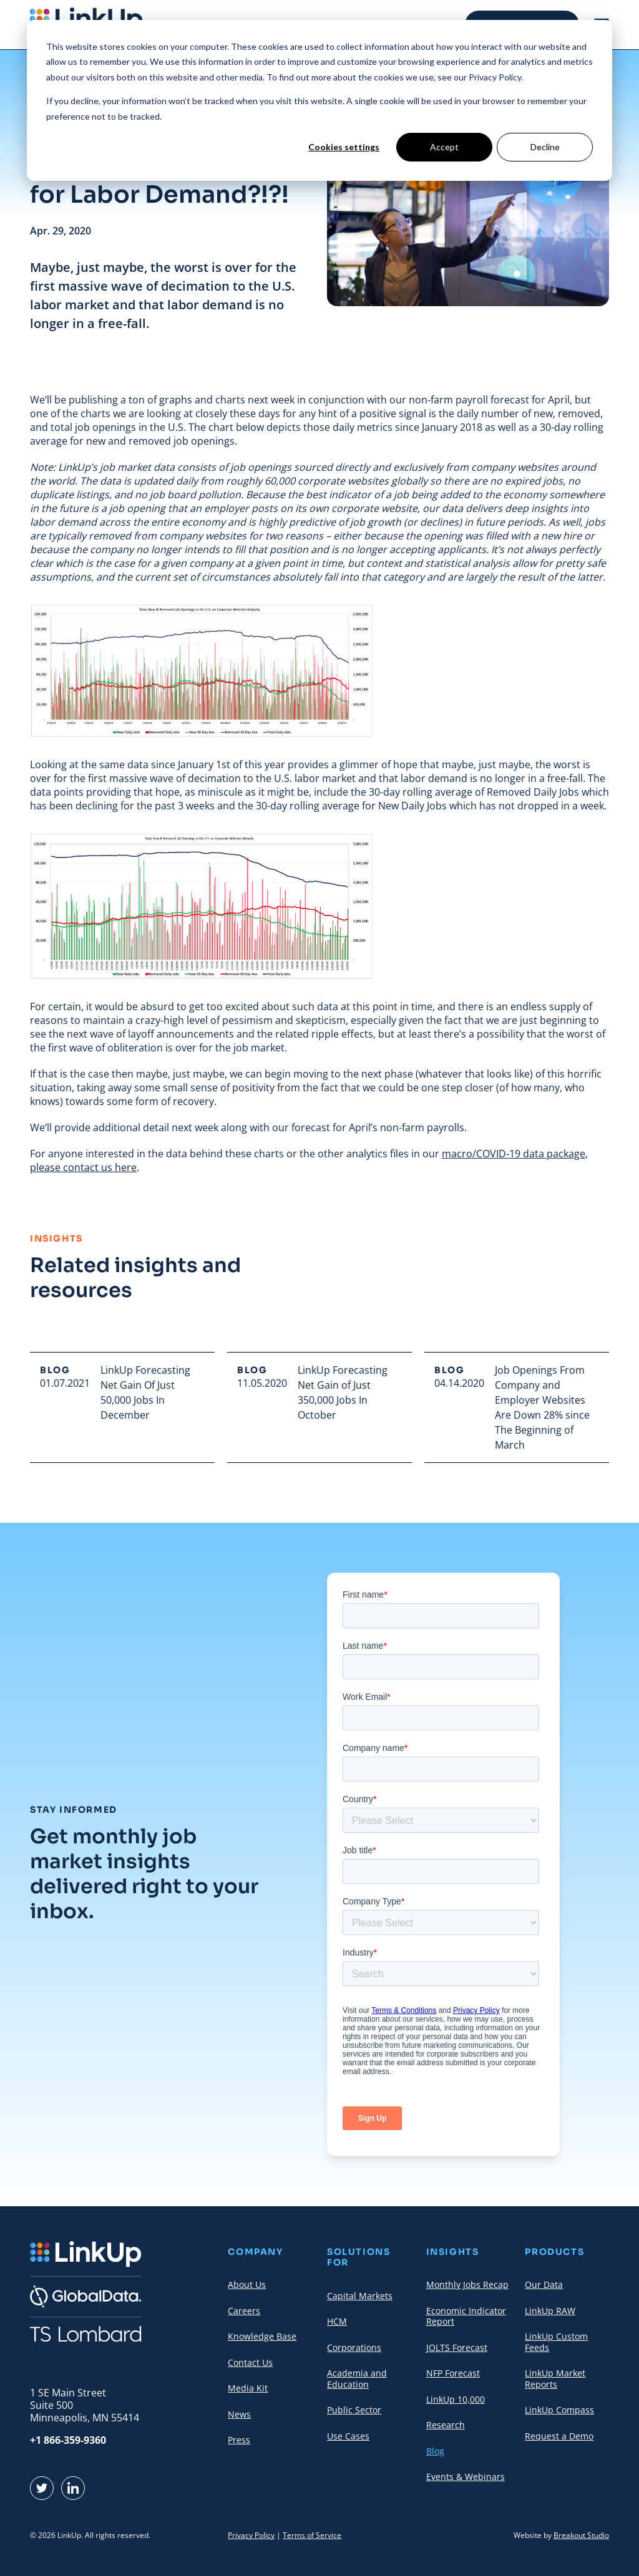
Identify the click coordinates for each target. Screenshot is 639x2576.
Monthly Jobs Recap (467, 2284)
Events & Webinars (465, 2476)
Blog (435, 2451)
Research (445, 2425)
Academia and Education (357, 2378)
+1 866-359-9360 (68, 2440)
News (239, 2414)
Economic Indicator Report (466, 2316)
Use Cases (348, 2436)
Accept (444, 147)
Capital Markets (360, 2296)
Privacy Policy (251, 2535)
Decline (545, 147)
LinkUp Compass (559, 2410)
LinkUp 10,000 (455, 2399)
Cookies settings (343, 147)
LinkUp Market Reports (555, 2378)
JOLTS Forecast (456, 2347)
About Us (247, 2284)
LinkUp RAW (550, 2311)
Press (239, 2440)
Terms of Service (312, 2535)
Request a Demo (559, 2436)
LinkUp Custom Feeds (556, 2341)
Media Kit (248, 2388)
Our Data (544, 2284)
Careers (244, 2311)
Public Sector (354, 2410)
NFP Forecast (453, 2373)
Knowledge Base (262, 2336)
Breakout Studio (581, 2535)
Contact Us (250, 2362)
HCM (337, 2321)
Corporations (354, 2347)
